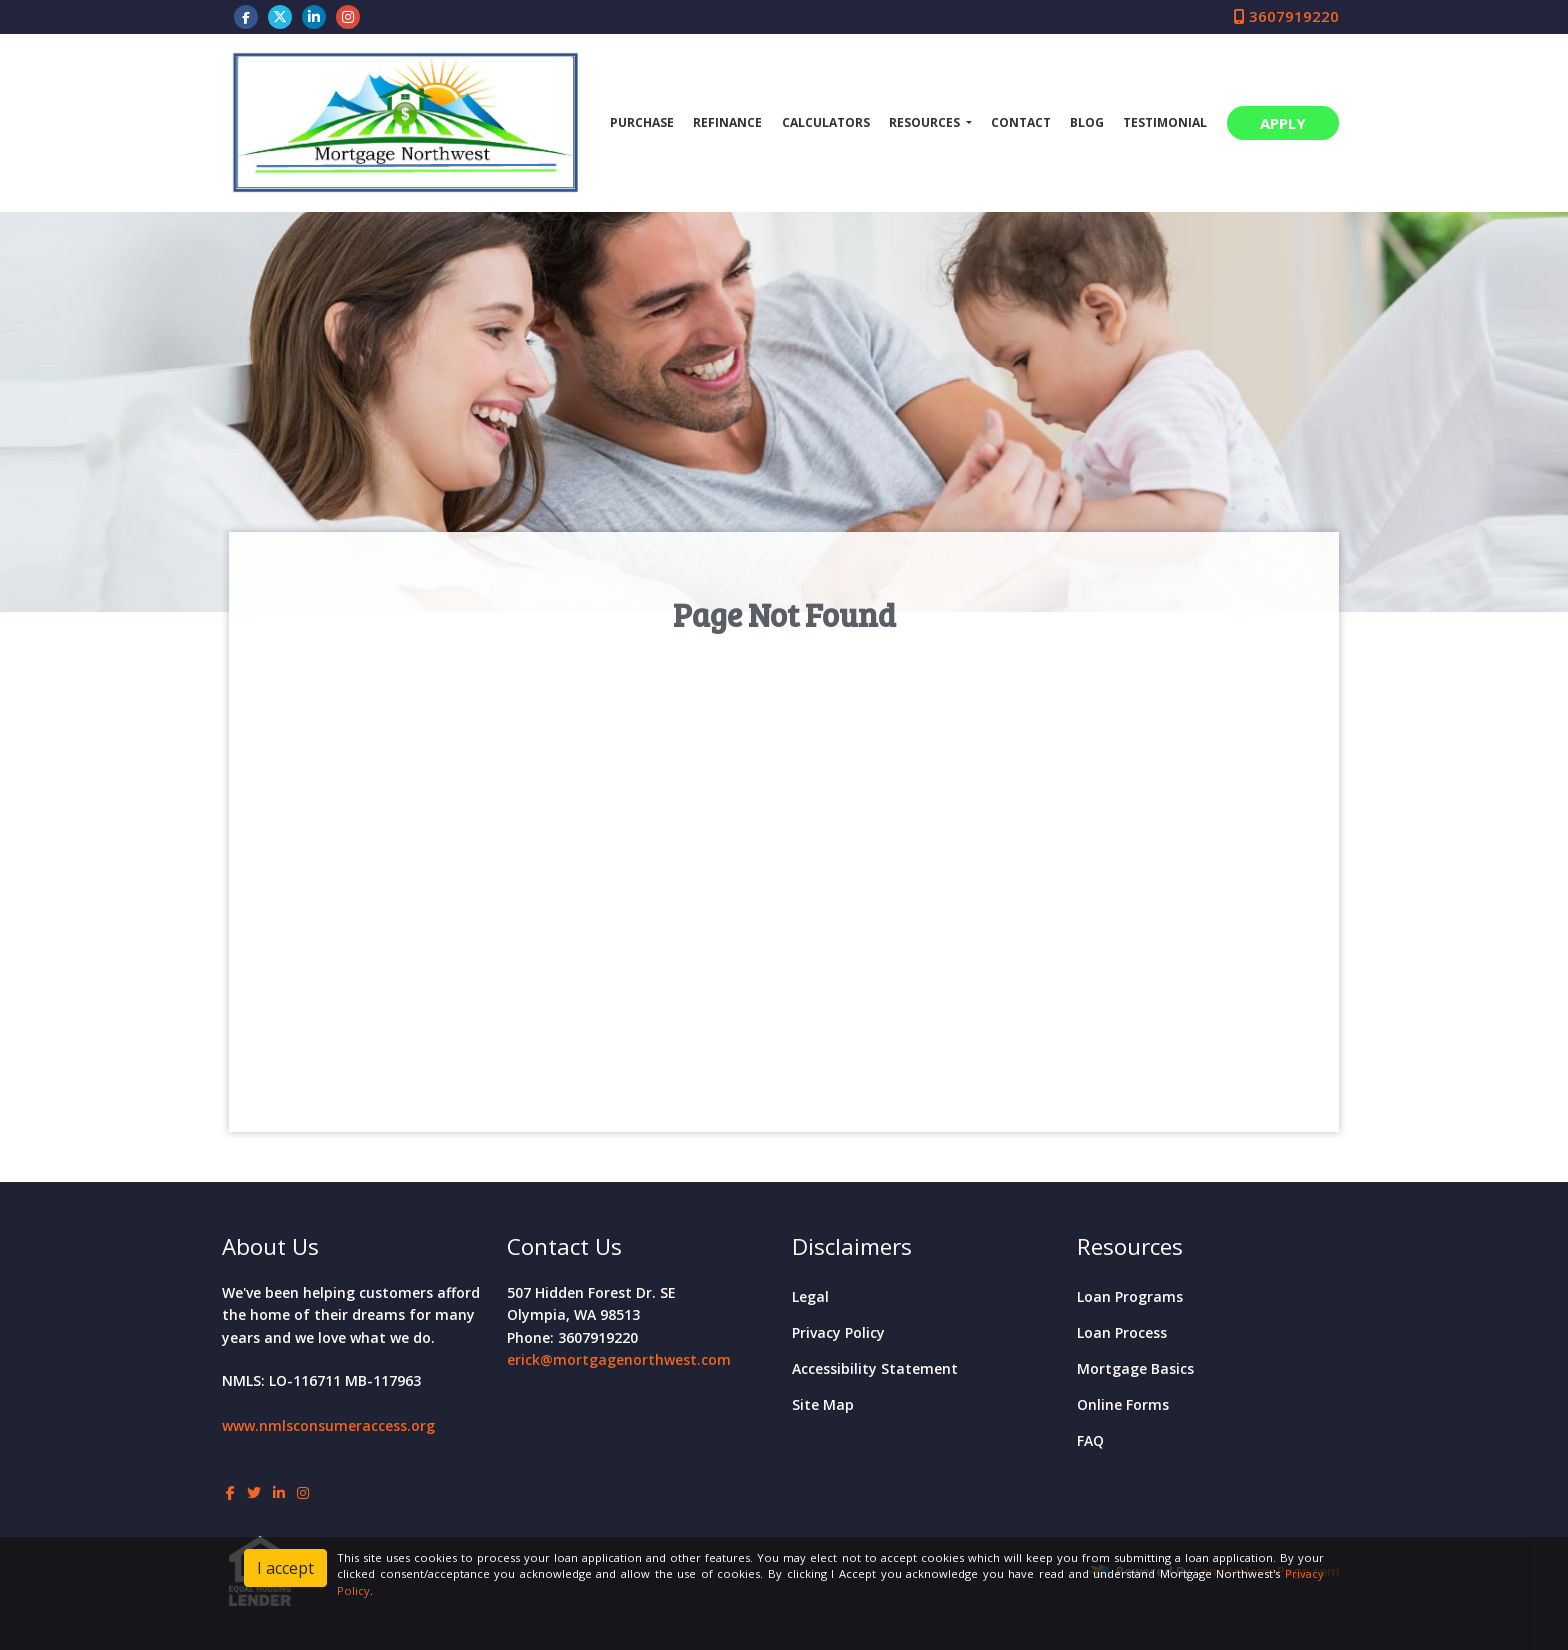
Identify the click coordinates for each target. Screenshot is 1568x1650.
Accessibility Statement (875, 1368)
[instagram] (348, 16)
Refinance (727, 122)
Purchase (642, 122)
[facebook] (246, 16)
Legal (810, 1296)
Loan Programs (1130, 1296)
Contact (1021, 122)
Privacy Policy (838, 1332)
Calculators (826, 122)
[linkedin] (314, 16)
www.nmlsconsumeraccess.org (328, 1425)
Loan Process (1122, 1332)
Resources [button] (926, 122)
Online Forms (1123, 1404)
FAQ (1090, 1440)
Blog (1087, 122)
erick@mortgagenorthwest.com (619, 1359)
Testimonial (1165, 122)
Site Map (823, 1404)
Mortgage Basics (1135, 1368)
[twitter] (280, 16)
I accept (285, 1568)
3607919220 (1286, 16)
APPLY (1283, 123)
